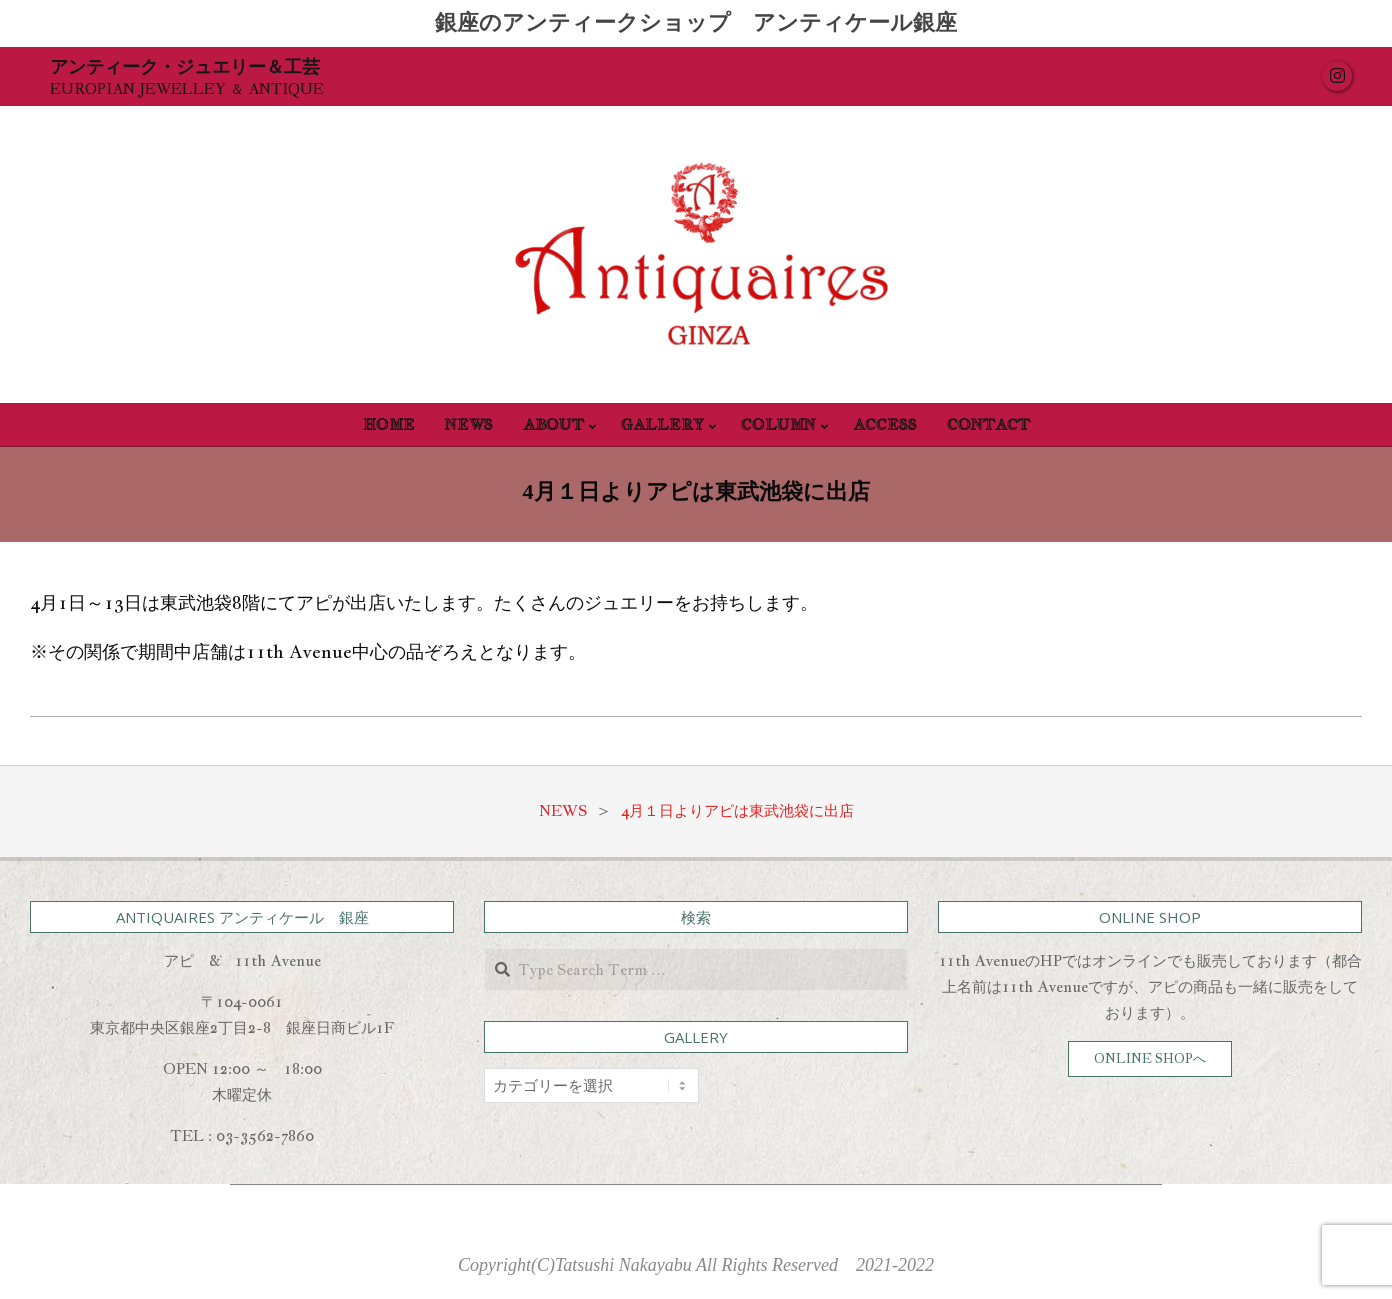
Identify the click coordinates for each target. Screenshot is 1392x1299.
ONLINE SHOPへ (1150, 1058)
